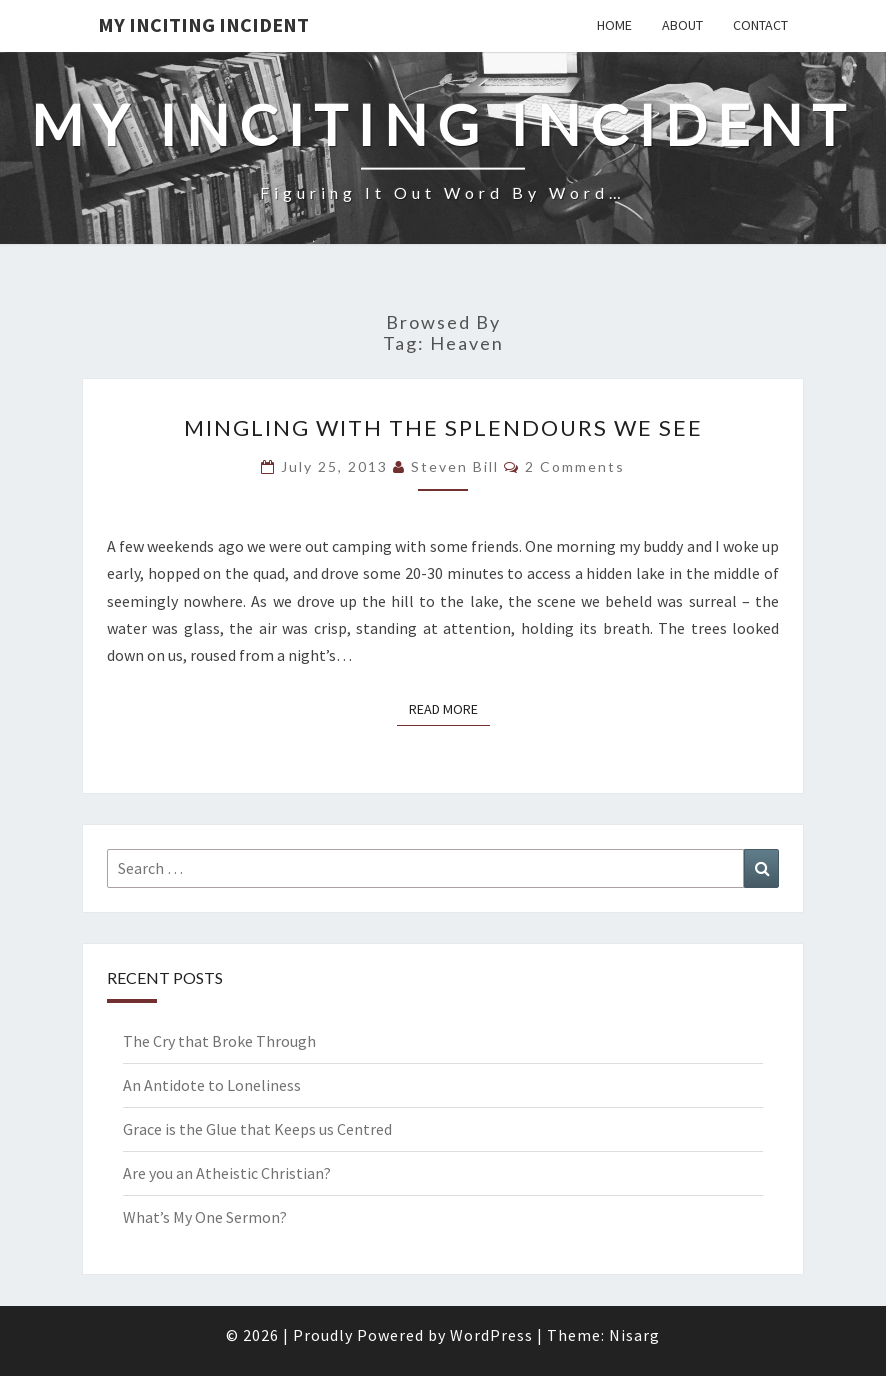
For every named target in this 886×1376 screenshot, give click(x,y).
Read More (449, 708)
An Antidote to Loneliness (212, 1085)
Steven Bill (455, 466)
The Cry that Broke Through (219, 1041)
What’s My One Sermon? (205, 1217)
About (682, 25)
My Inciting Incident (203, 24)
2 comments (575, 466)
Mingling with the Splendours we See (443, 427)
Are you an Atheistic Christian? (227, 1173)
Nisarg (634, 1335)
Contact (760, 25)
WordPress (491, 1335)
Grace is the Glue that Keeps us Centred (257, 1129)
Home (614, 25)
